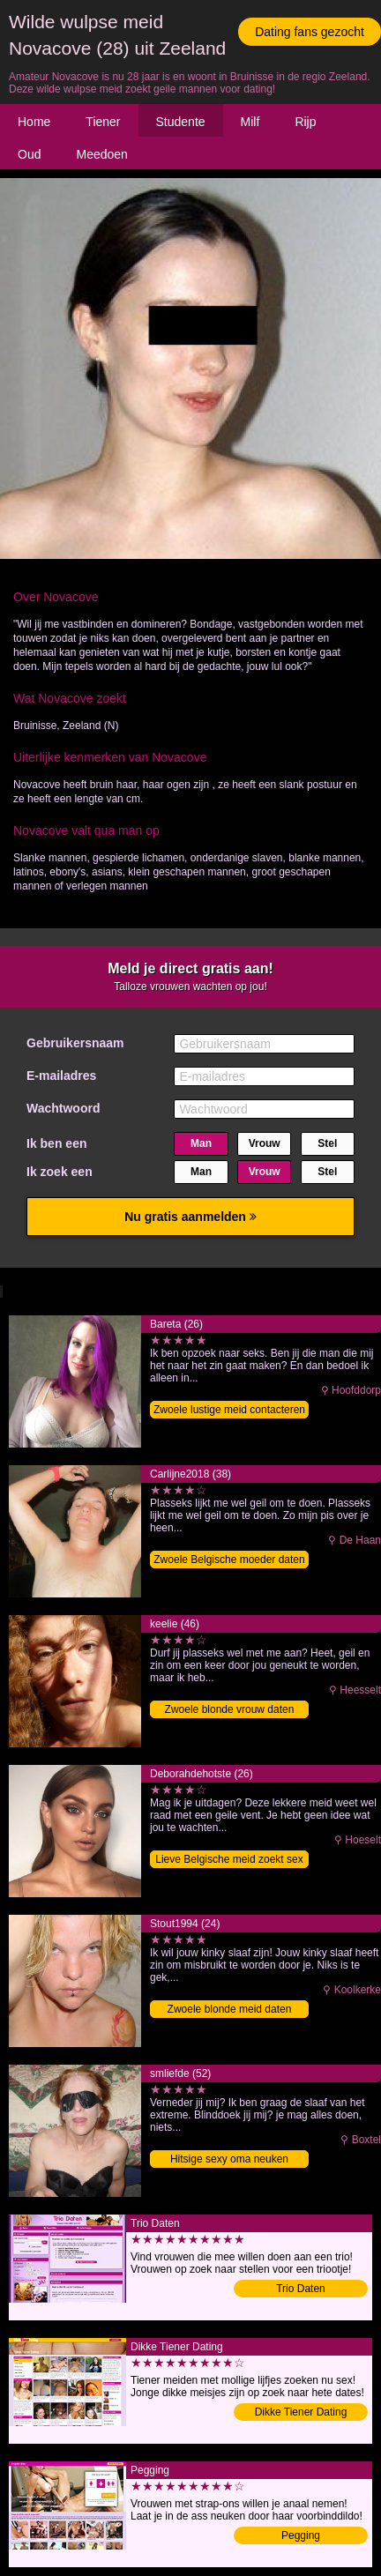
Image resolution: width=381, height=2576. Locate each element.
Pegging (300, 2535)
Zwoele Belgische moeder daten (228, 1559)
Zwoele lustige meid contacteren (229, 1409)
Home (34, 122)
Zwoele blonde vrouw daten (230, 1709)
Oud (29, 154)
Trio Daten (300, 2288)
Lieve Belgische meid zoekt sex (229, 1859)
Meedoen (101, 154)
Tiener (103, 122)
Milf (250, 122)
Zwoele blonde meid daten (230, 2009)
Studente (180, 122)
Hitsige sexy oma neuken (229, 2159)
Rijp (305, 122)
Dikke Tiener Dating (301, 2412)
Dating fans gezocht (309, 32)
